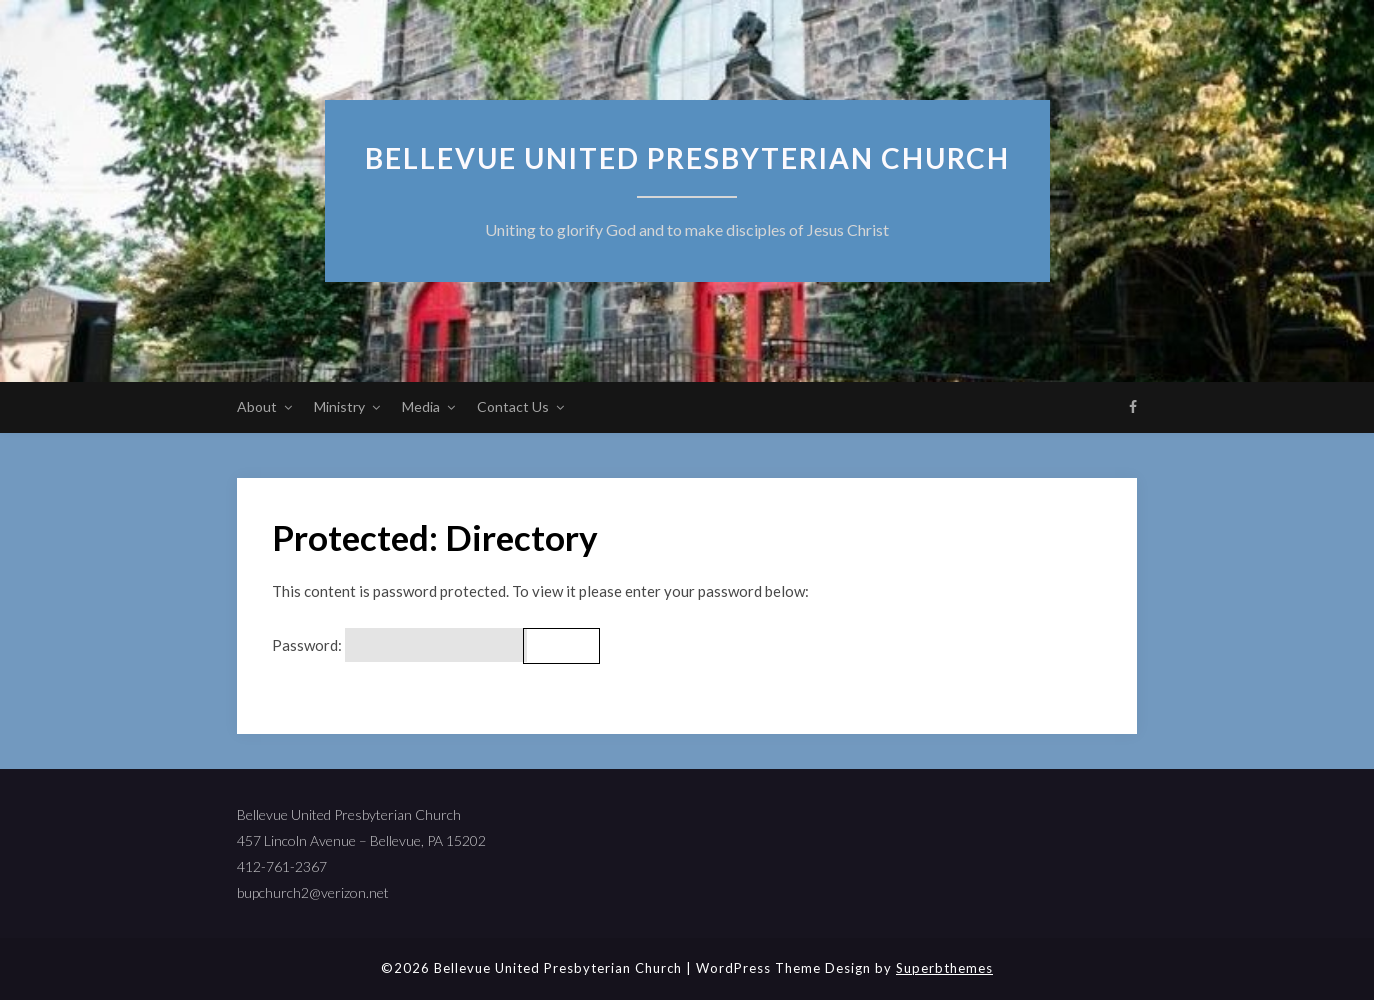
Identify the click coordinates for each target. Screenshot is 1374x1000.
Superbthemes (944, 968)
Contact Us (513, 406)
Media (421, 406)
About (257, 406)
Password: (399, 645)
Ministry (339, 406)
